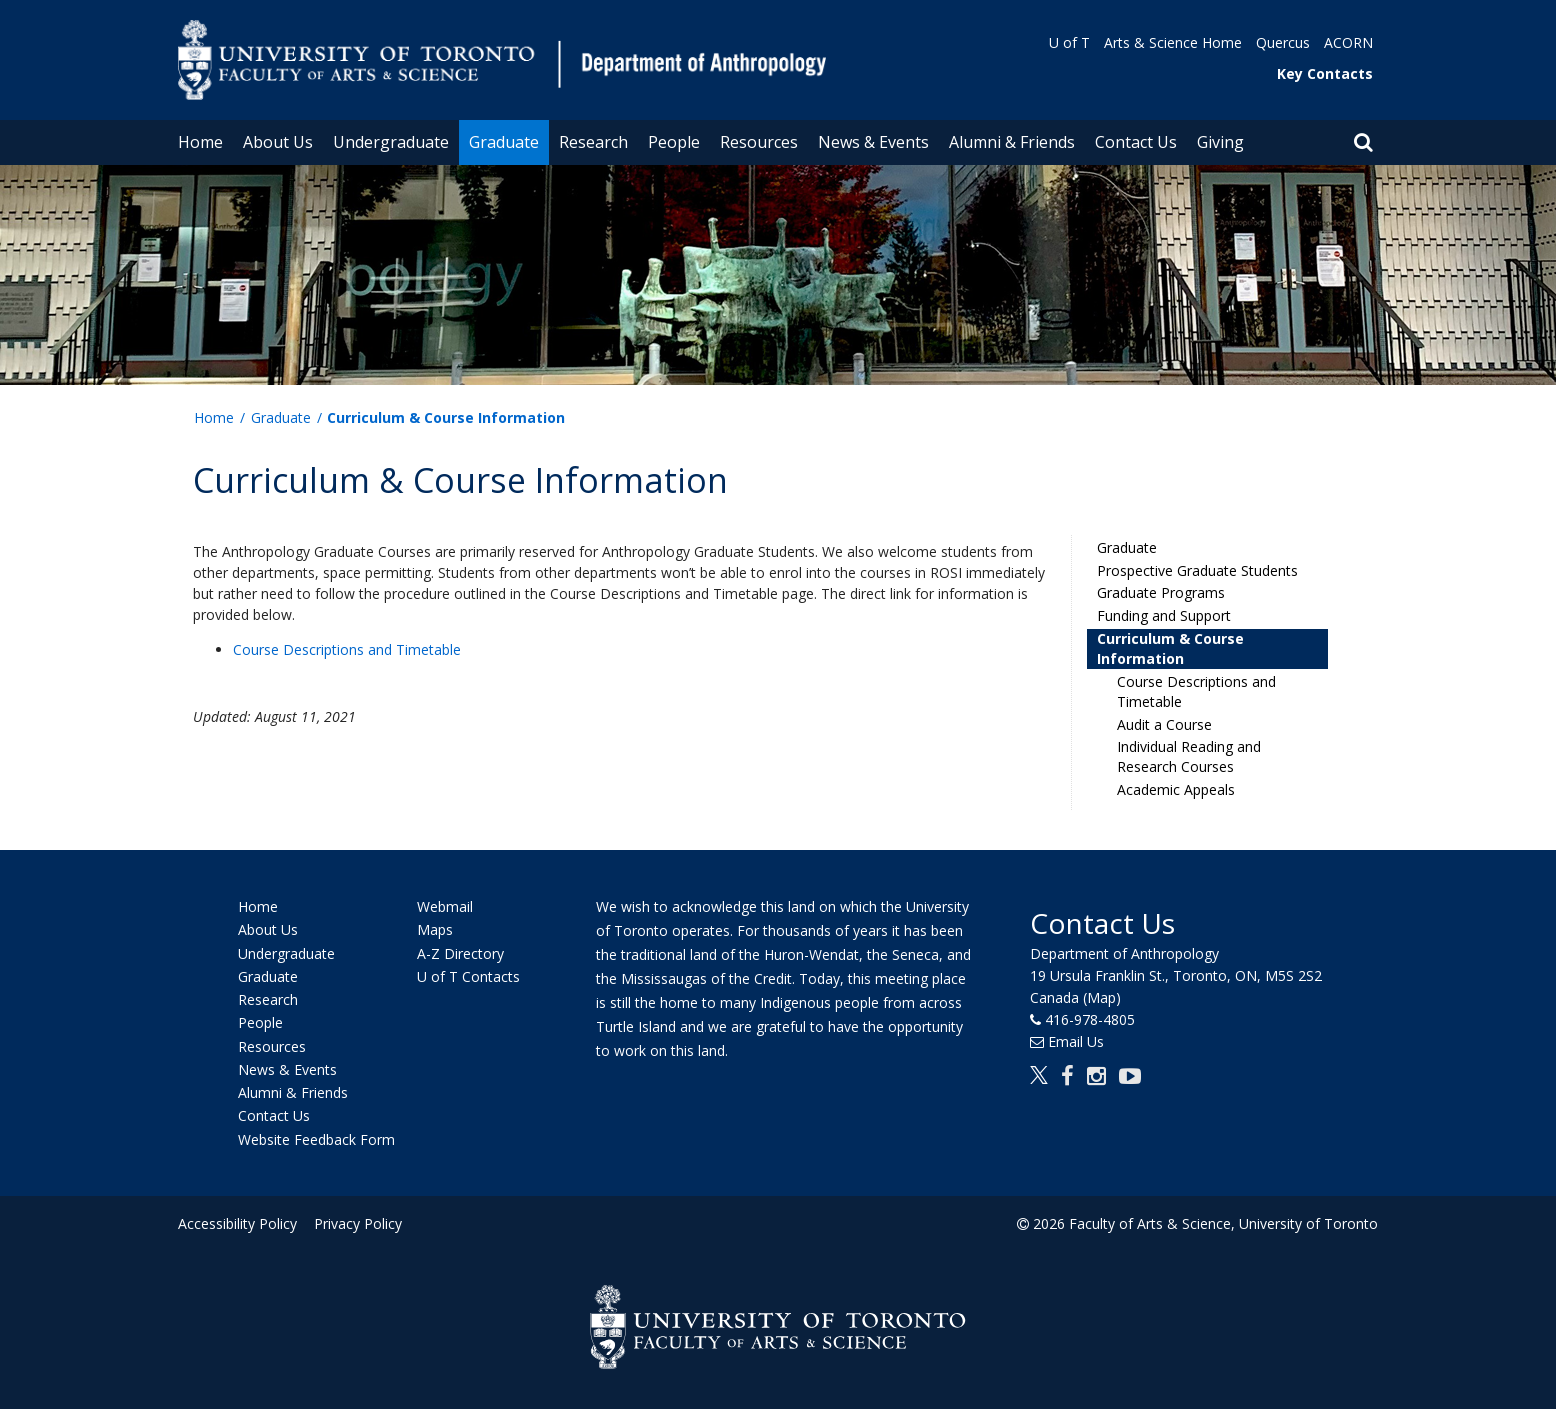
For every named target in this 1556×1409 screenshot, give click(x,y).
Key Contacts (1325, 73)
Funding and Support (1164, 615)
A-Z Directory (460, 953)
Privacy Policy (355, 1223)
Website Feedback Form (316, 1139)
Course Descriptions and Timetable (347, 649)
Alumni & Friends (1012, 142)
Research (593, 142)
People (674, 142)
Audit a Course (1164, 724)
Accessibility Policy (237, 1223)
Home (200, 142)
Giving (1220, 142)
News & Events (873, 142)
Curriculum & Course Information (1170, 648)
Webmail (445, 906)
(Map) (1102, 997)
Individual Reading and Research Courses (1189, 756)
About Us (278, 142)
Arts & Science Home (1173, 42)
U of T (1069, 42)
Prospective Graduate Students (1197, 570)
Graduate (504, 142)
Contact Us (1136, 142)
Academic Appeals (1176, 789)
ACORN (1348, 42)
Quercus (1283, 42)
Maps (435, 930)
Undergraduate (391, 142)
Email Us (1076, 1041)
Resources (759, 142)
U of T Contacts (468, 976)
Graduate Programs (1161, 592)
